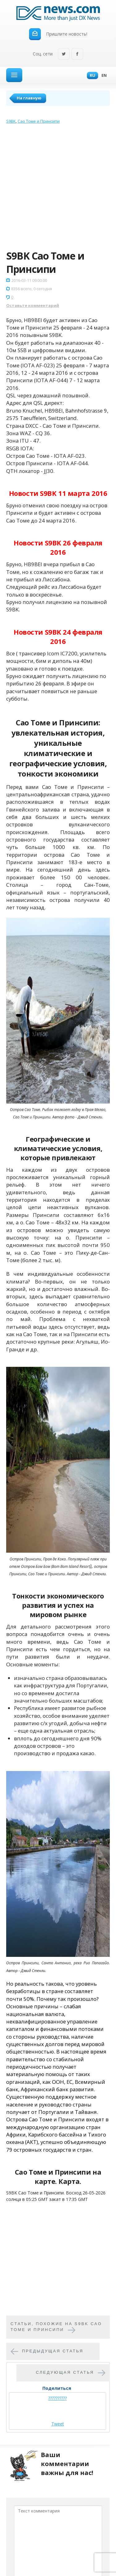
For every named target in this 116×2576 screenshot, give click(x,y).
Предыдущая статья (53, 2351)
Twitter (64, 54)
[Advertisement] (58, 188)
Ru (91, 76)
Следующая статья (65, 2372)
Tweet (57, 2424)
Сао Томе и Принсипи (39, 121)
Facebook (77, 54)
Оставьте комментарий (32, 305)
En (102, 76)
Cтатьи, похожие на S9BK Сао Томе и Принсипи (56, 2326)
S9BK (11, 121)
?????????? (57, 2398)
